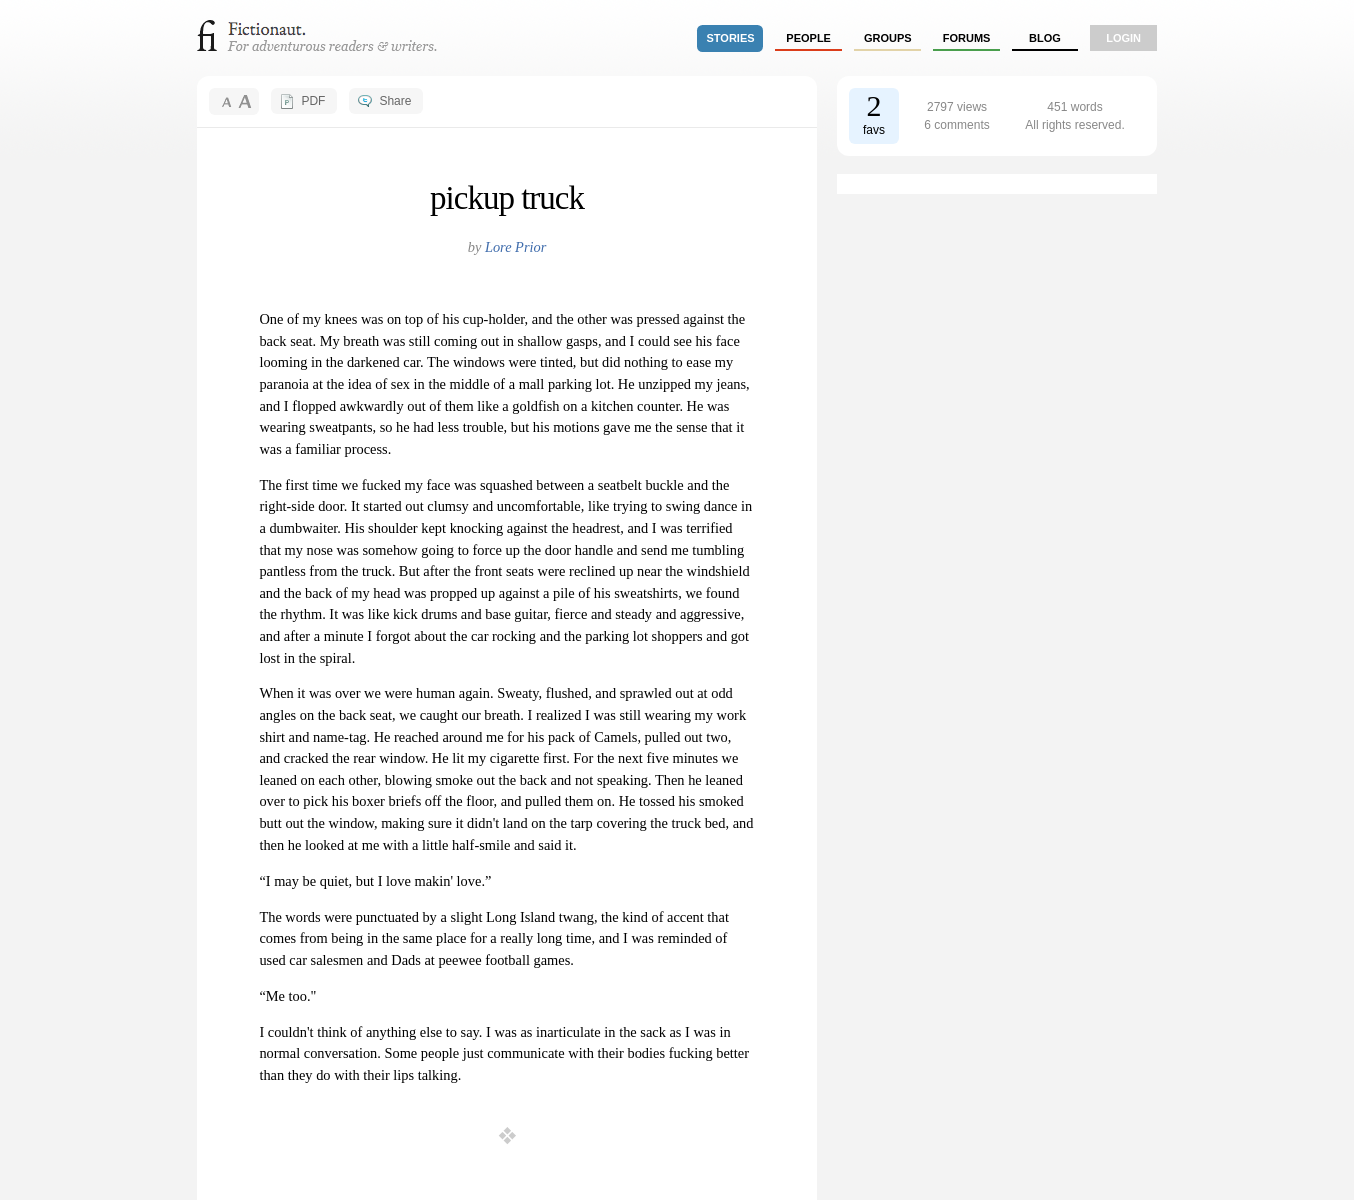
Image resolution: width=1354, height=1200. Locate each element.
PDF (313, 101)
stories (731, 38)
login (1123, 38)
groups (888, 38)
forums (967, 38)
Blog (1045, 38)
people (808, 38)
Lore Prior (515, 247)
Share (395, 101)
